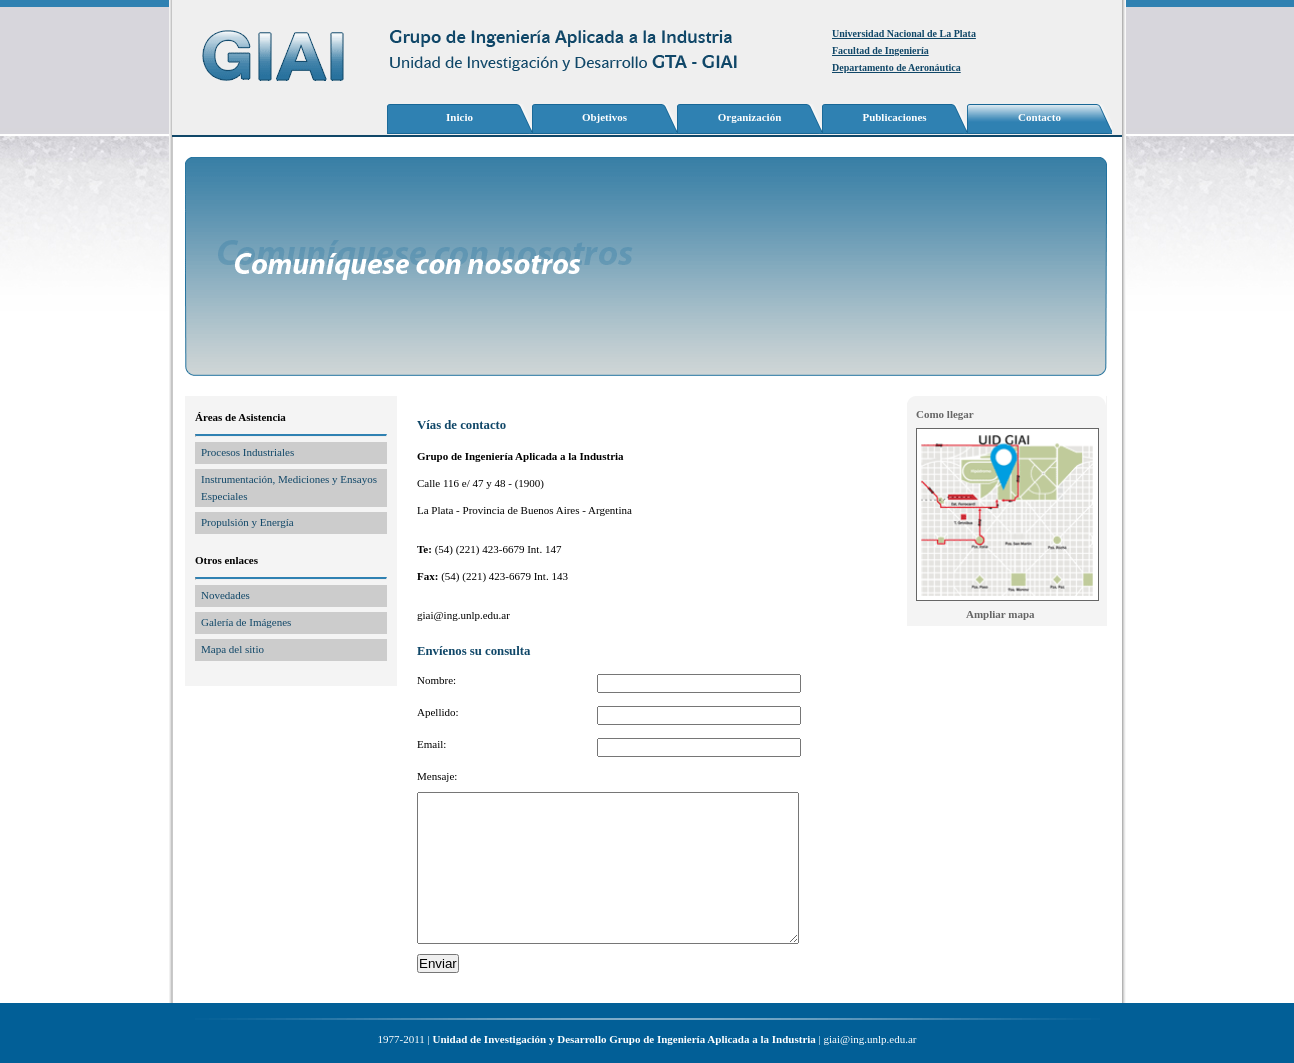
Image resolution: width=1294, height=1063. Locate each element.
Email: (431, 744)
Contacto (1039, 117)
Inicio (459, 117)
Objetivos (604, 117)
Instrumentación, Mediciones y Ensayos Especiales (289, 487)
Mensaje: (437, 776)
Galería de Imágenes (246, 622)
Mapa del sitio (232, 649)
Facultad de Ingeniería (880, 50)
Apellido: (438, 712)
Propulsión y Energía (247, 522)
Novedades (225, 595)
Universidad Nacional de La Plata (904, 33)
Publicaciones (894, 117)
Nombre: (436, 680)
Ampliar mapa (1000, 614)
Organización (750, 117)
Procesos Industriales (247, 452)
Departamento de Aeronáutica (896, 67)
